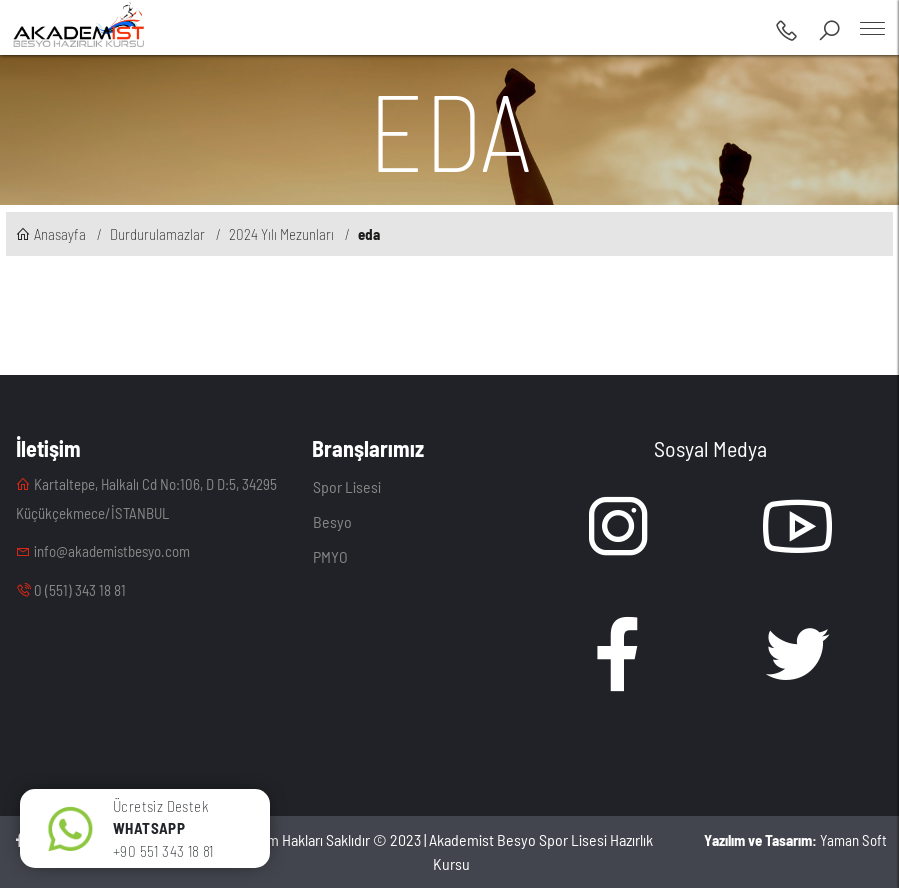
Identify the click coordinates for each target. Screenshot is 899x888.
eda (369, 234)
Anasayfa (51, 234)
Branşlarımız (368, 448)
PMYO (330, 556)
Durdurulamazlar (157, 234)
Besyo (332, 521)
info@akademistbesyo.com (103, 551)
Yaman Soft (795, 840)
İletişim (48, 448)
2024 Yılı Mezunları (281, 234)
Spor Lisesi (347, 486)
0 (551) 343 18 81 (71, 590)
